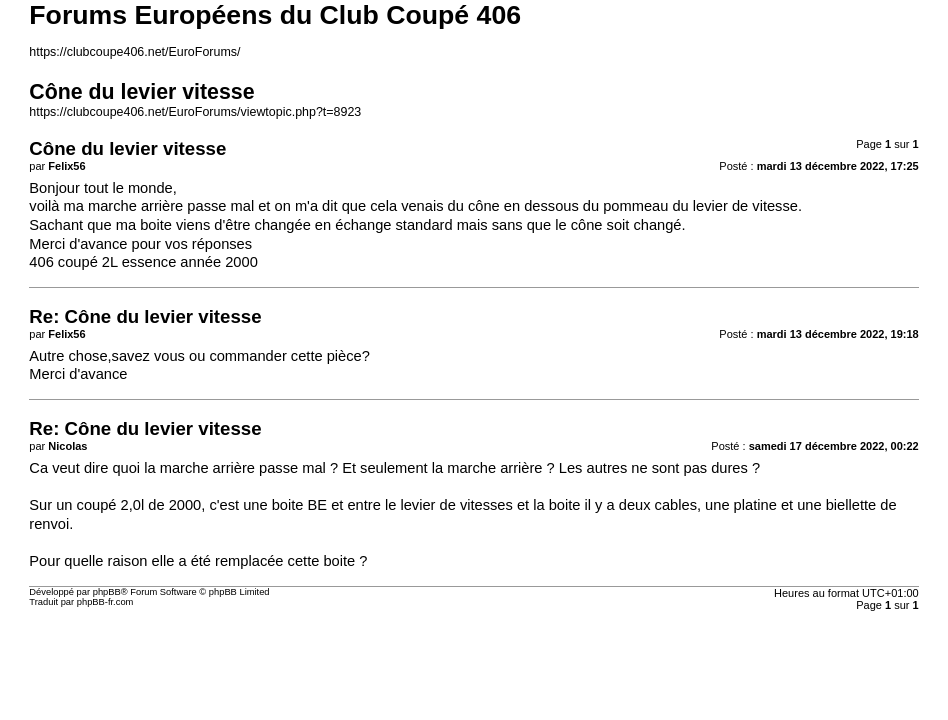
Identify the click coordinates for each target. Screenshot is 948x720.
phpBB (107, 592)
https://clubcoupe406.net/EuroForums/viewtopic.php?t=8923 (195, 112)
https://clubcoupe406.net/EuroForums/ (134, 52)
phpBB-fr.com (105, 602)
